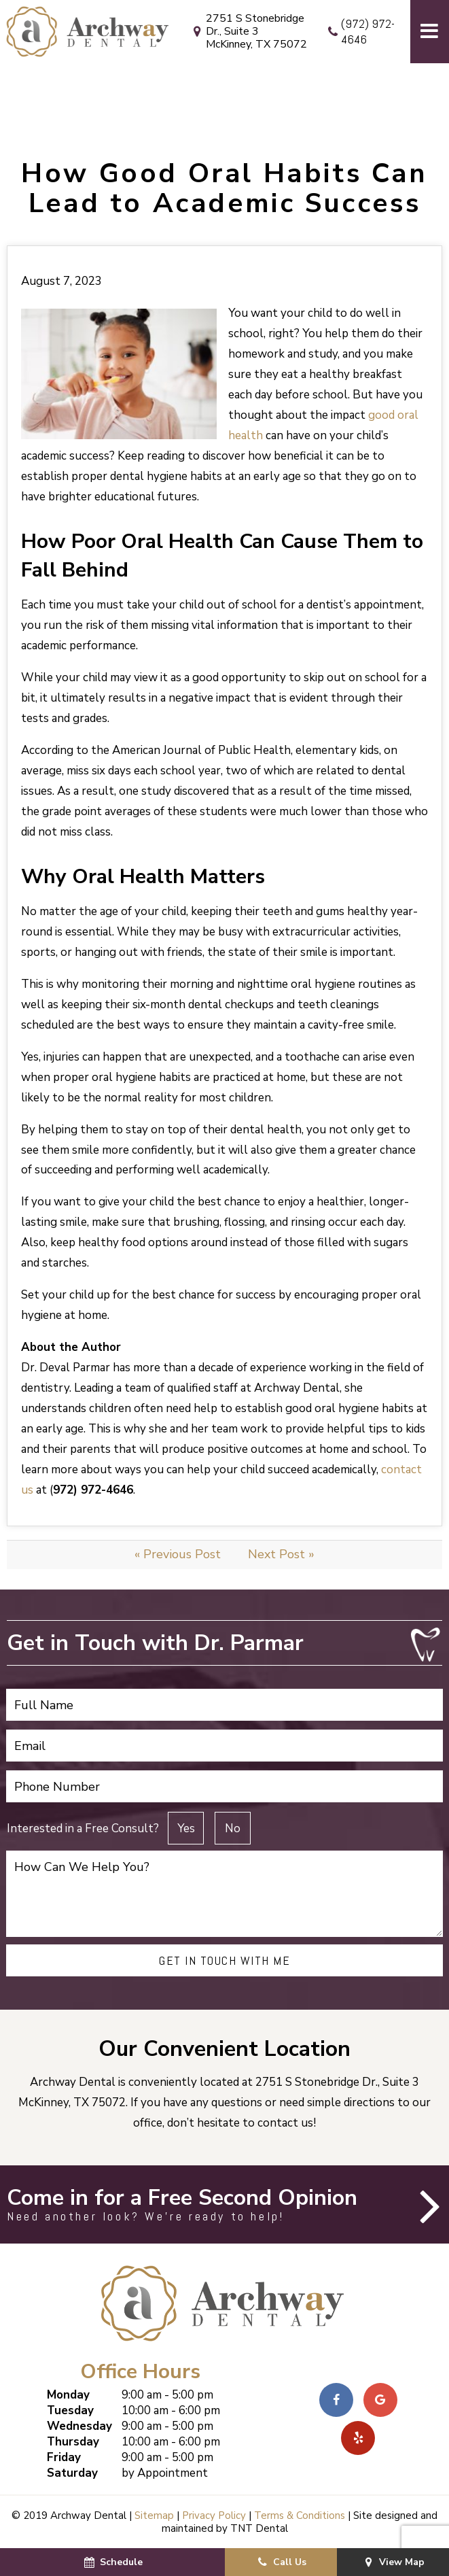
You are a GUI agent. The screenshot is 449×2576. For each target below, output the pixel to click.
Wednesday (79, 2426)
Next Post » (281, 1554)
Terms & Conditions (299, 2515)
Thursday (73, 2442)
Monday (68, 2395)
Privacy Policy (214, 2515)
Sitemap (154, 2515)
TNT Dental (259, 2528)
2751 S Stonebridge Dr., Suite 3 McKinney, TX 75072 (248, 32)
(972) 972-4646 (359, 31)
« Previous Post (177, 1554)
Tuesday (70, 2410)
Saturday (72, 2473)
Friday (64, 2457)
